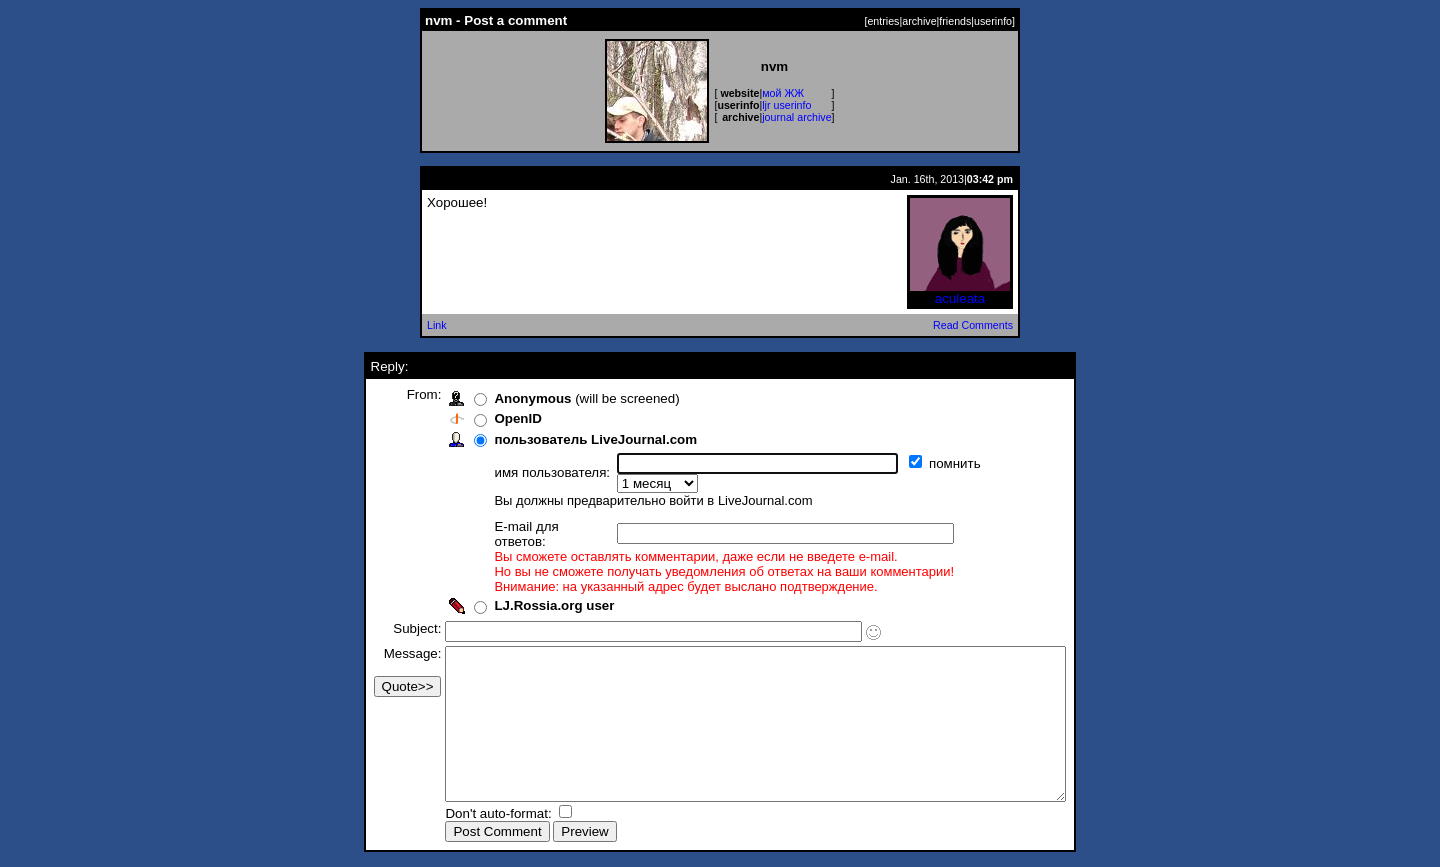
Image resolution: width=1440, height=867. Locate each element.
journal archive (796, 117)
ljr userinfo (786, 105)
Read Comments (973, 325)
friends (955, 21)
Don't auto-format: (463, 815)
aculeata (960, 292)
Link (437, 325)
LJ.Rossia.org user (517, 577)
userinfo (993, 21)
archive (919, 21)
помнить (919, 463)
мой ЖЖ (783, 93)
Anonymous (495, 398)
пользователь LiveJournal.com (558, 439)
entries (883, 21)
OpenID (480, 418)
